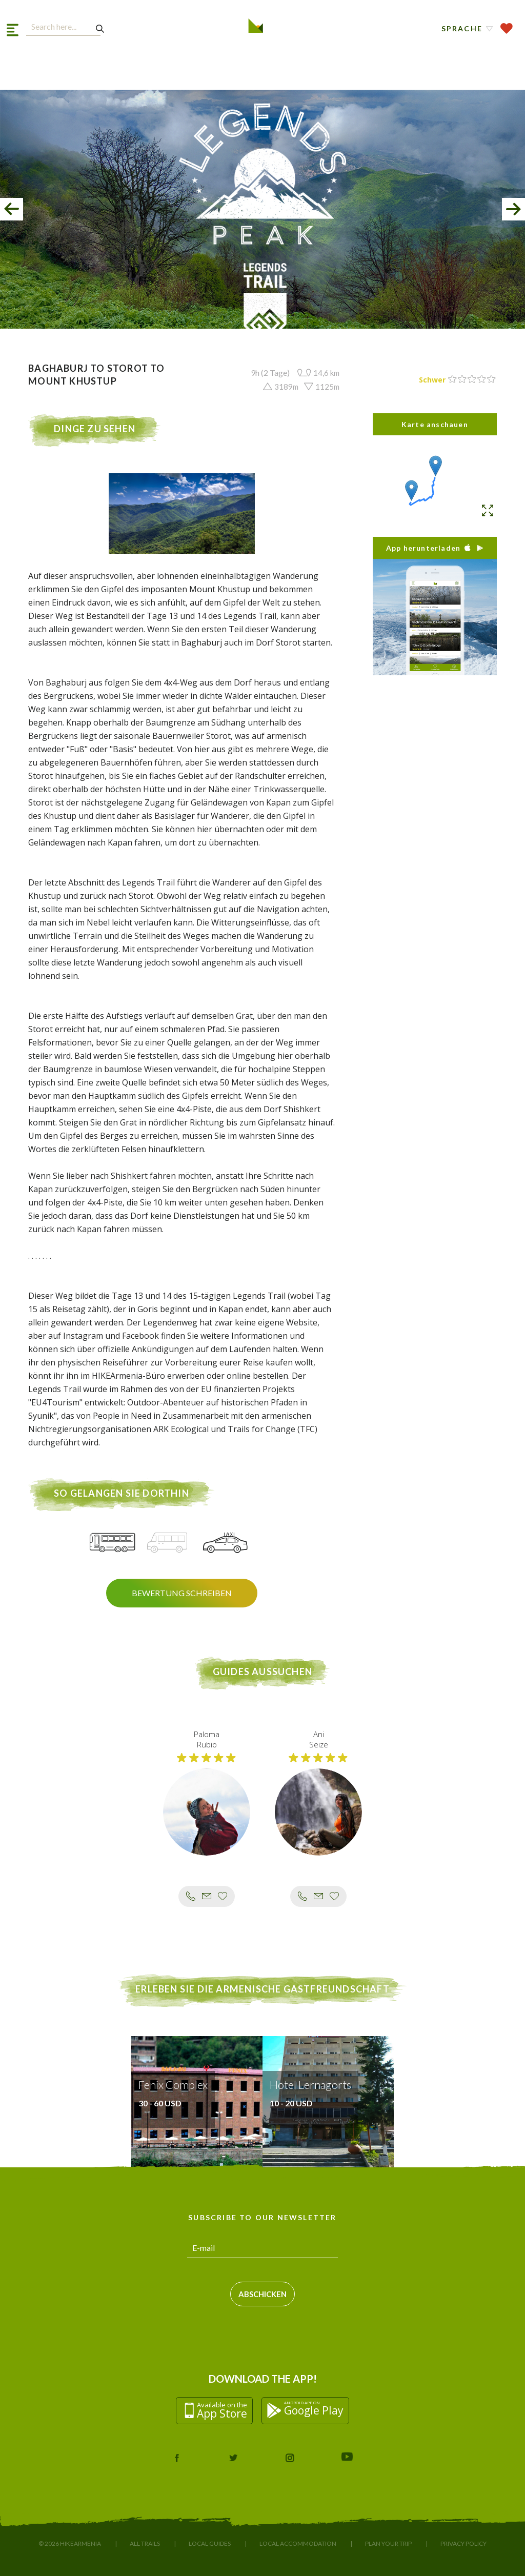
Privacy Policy (463, 2543)
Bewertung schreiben (182, 1593)
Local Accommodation (297, 2543)
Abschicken (262, 2294)
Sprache (461, 28)
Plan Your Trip (388, 2543)
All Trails (145, 2543)
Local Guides (210, 2543)
